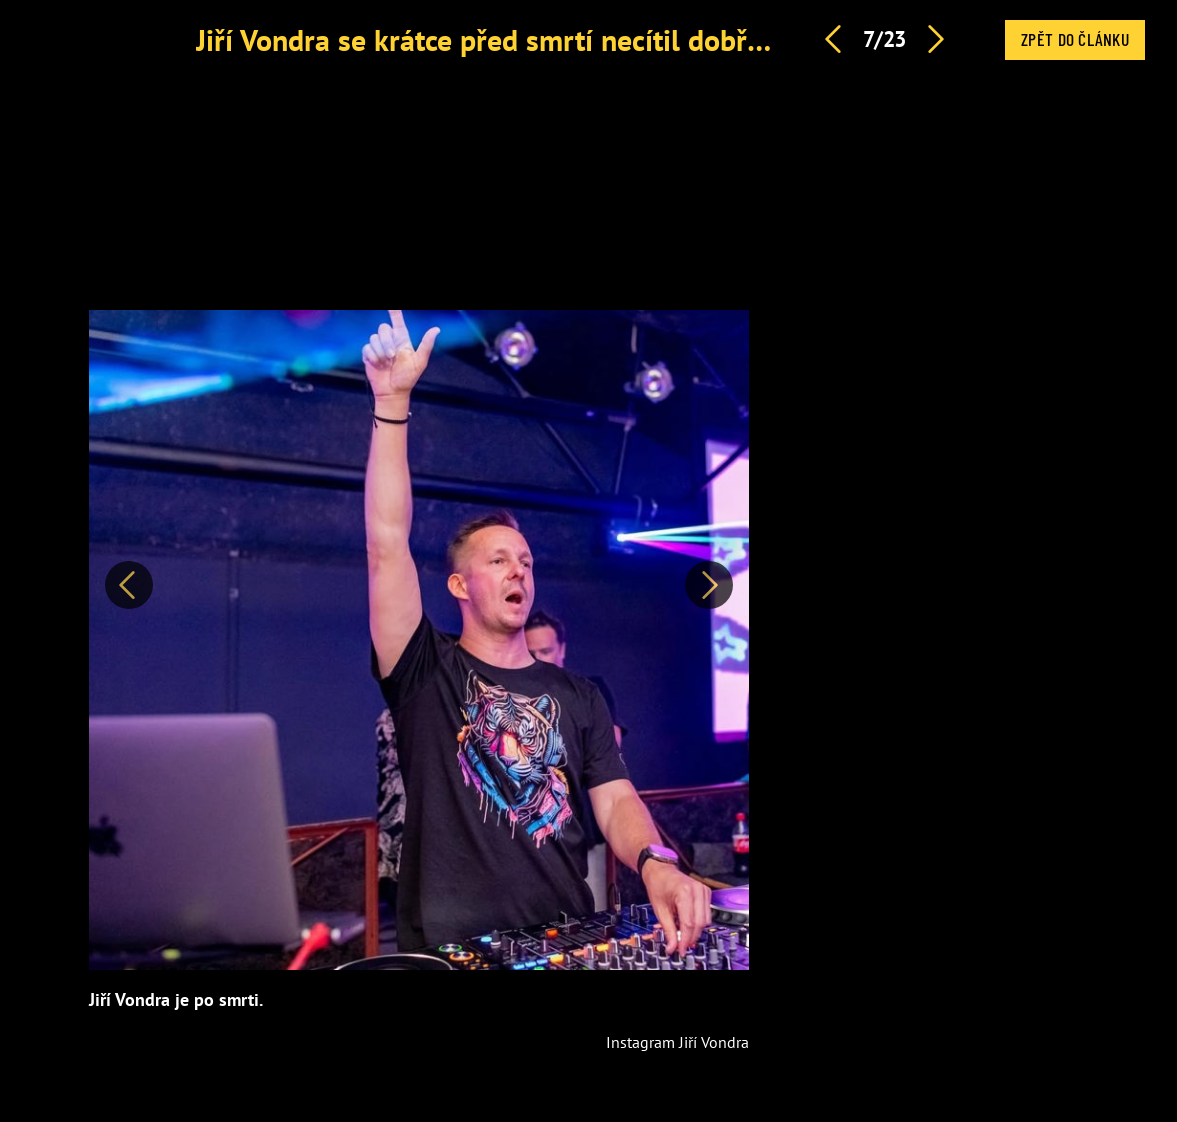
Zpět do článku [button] (1075, 39)
